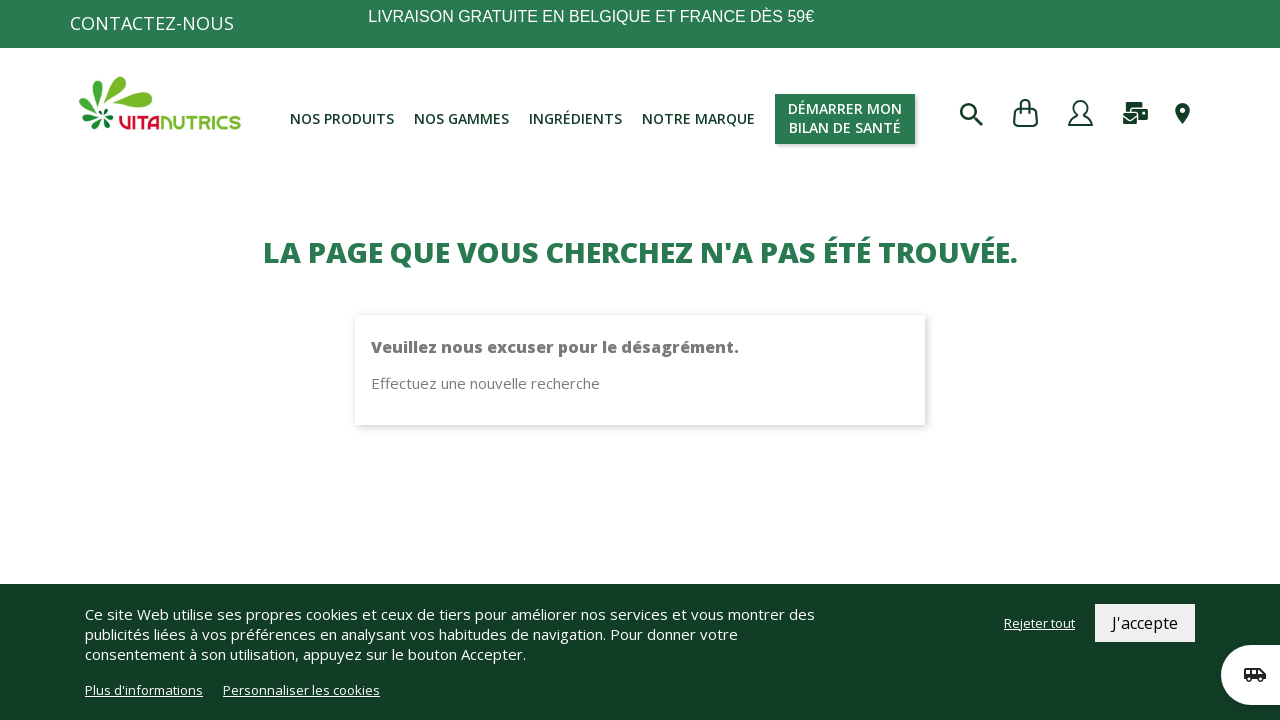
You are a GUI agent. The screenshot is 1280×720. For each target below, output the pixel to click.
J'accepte (1145, 623)
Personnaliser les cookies (301, 690)
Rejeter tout (1039, 623)
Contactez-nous (152, 23)
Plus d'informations (144, 690)
